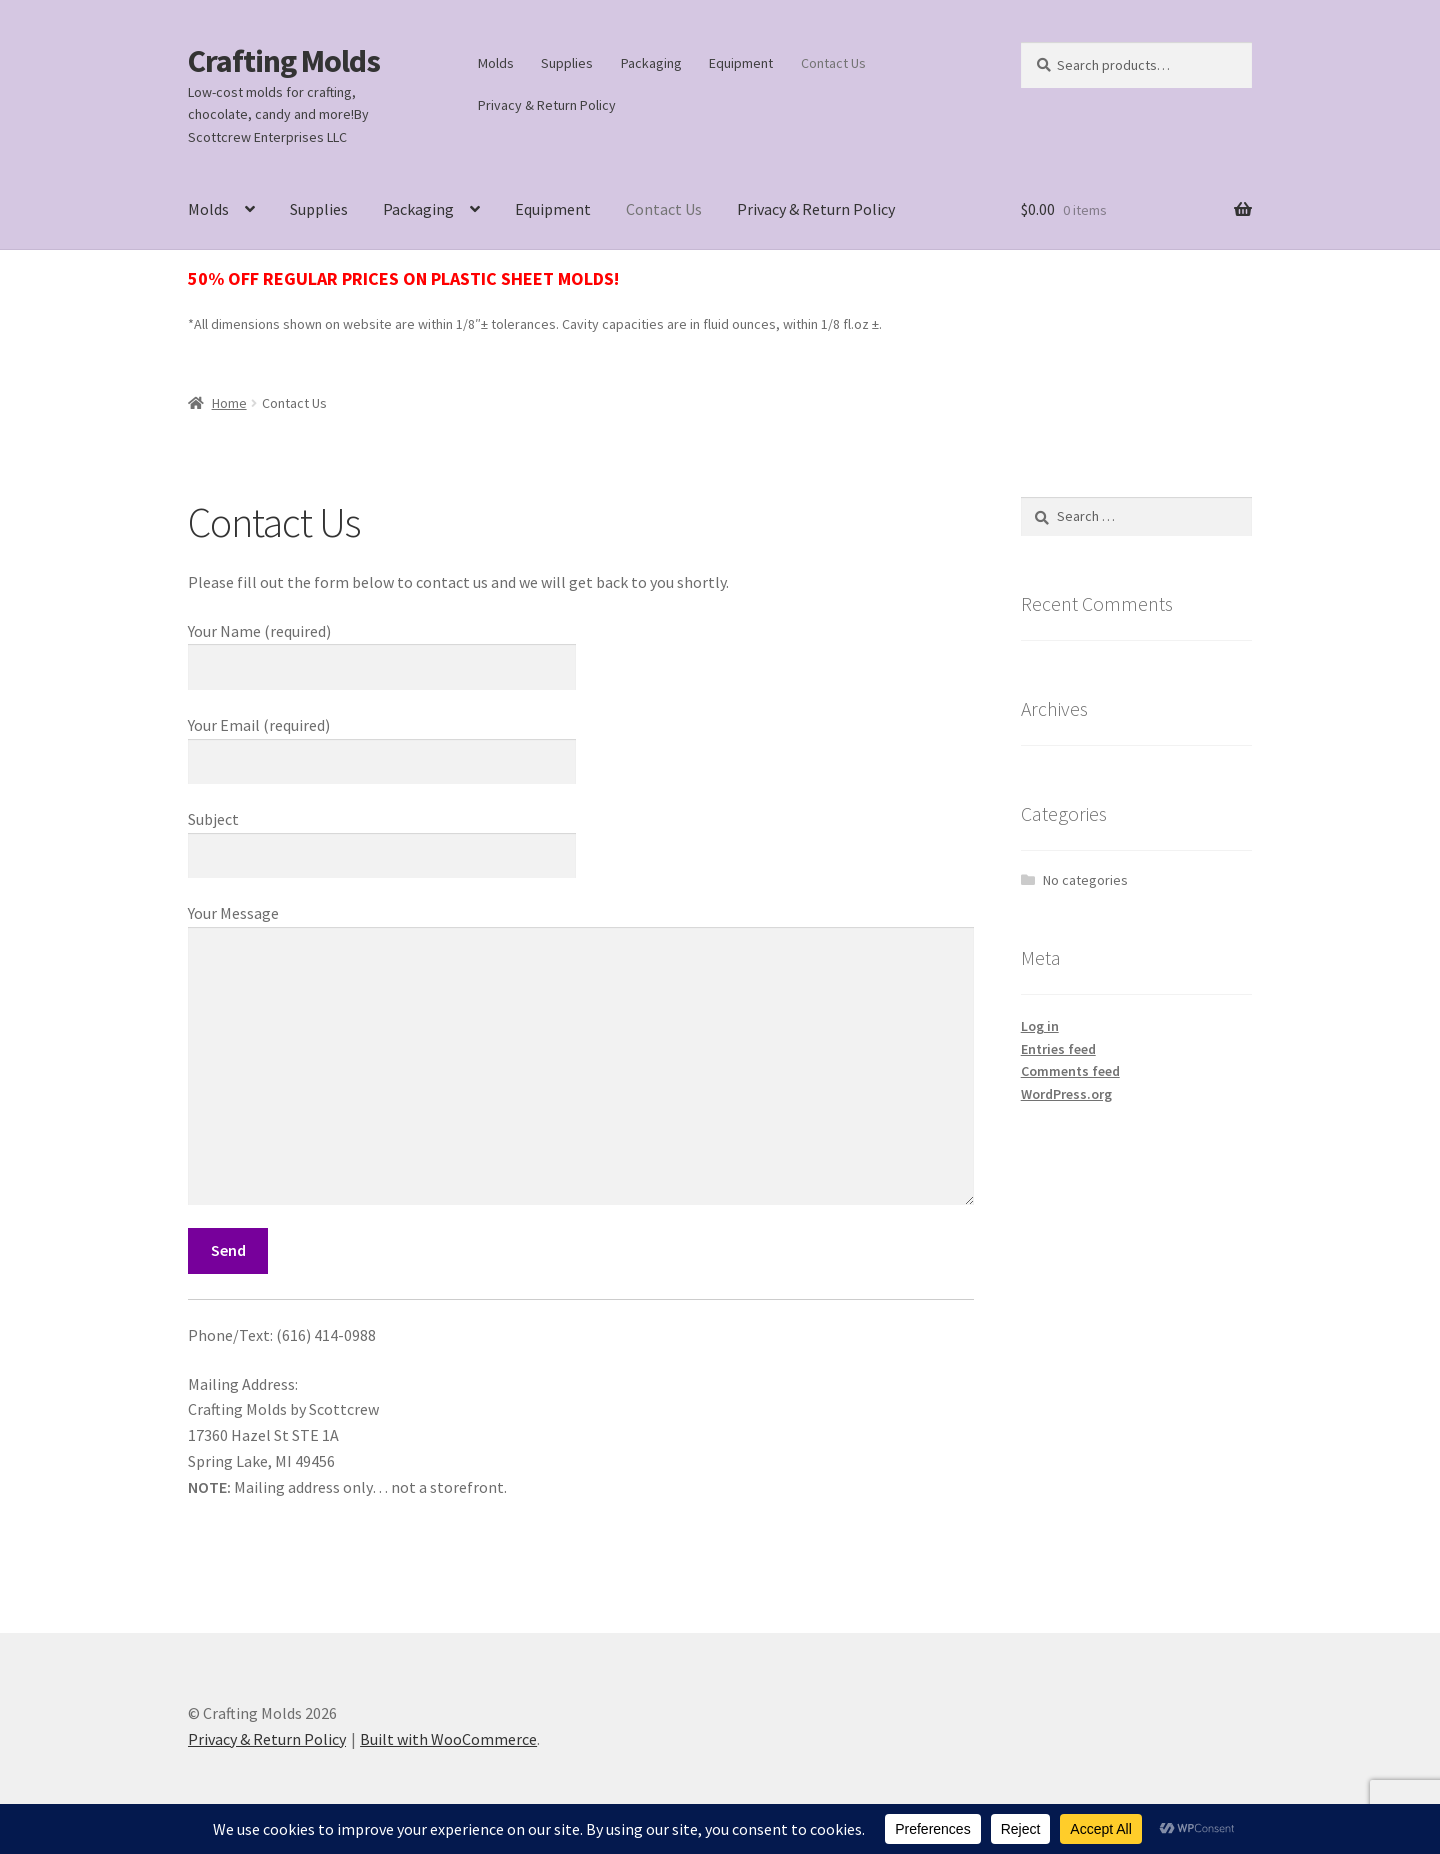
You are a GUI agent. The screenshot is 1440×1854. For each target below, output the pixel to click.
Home (229, 403)
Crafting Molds (284, 61)
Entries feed (1058, 1049)
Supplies (567, 63)
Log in (1040, 1026)
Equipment (741, 63)
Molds (496, 63)
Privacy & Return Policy (547, 105)
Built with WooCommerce (448, 1739)
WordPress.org (1066, 1094)
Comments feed (1070, 1071)
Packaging (651, 63)
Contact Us (833, 63)
